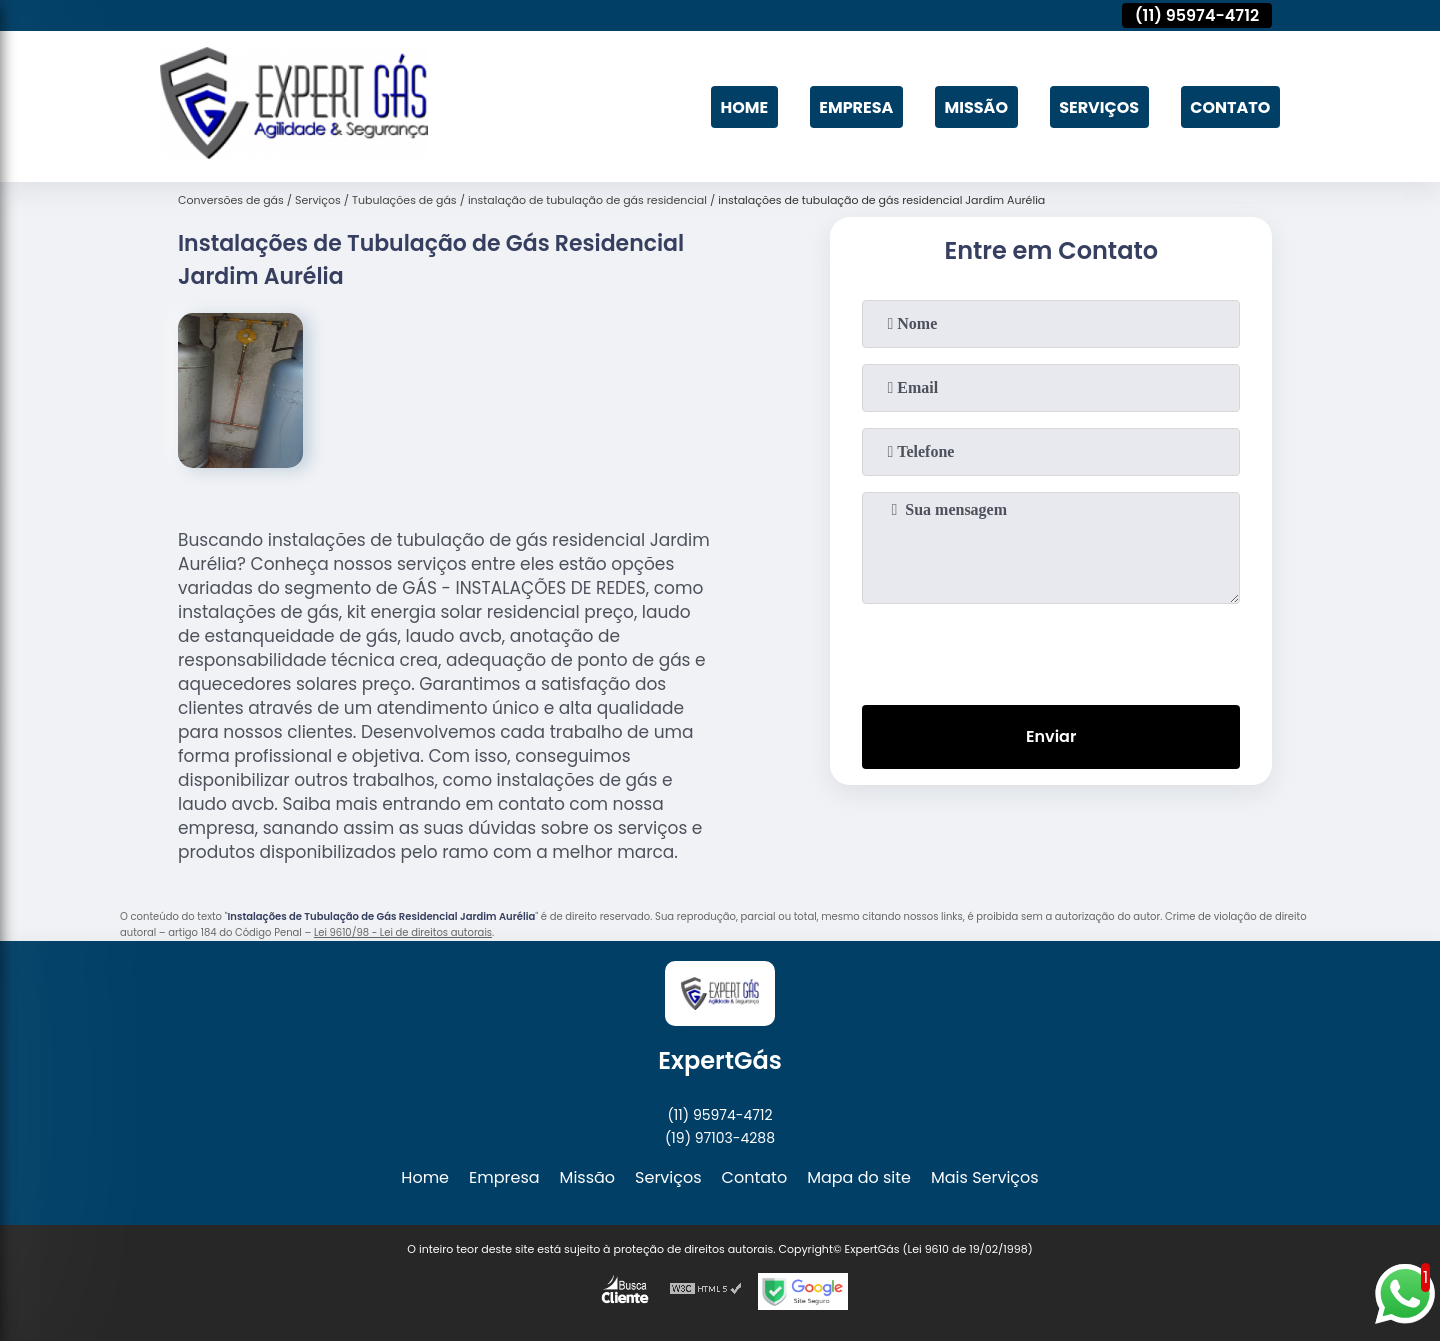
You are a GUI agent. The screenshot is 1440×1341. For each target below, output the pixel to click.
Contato (1230, 106)
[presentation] (1051, 650)
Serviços (1099, 106)
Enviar (1051, 736)
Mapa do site (859, 1177)
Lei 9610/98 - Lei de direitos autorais (403, 932)
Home (744, 106)
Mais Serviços (985, 1177)
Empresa (856, 106)
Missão (976, 106)
